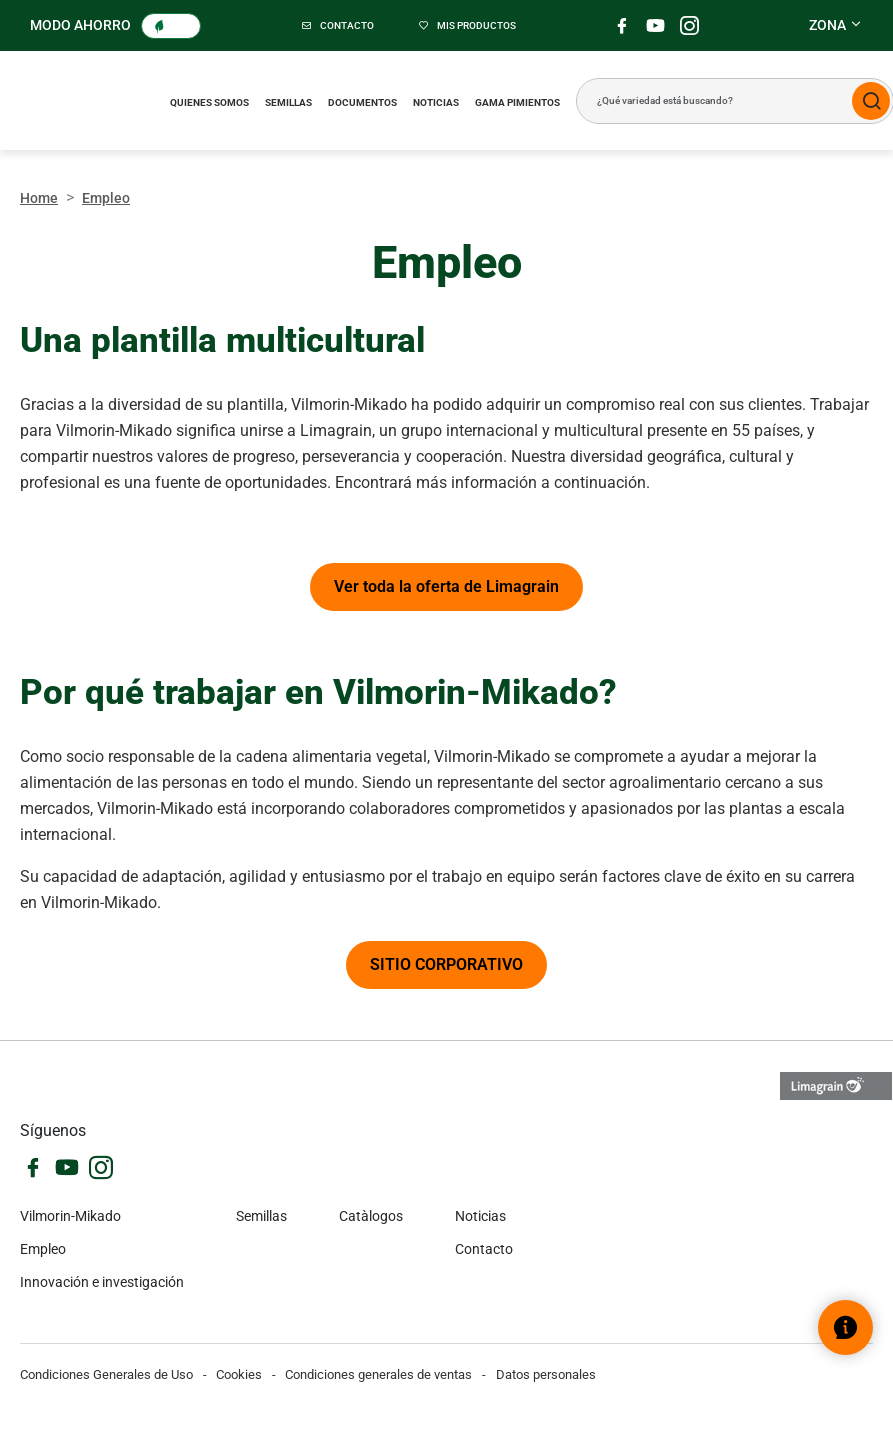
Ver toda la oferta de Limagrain (446, 586)
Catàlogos (371, 1216)
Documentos (362, 102)
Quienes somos (209, 102)
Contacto (484, 1249)
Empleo (43, 1249)
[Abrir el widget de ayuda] (845, 1327)
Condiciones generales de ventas (378, 1374)
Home (39, 198)
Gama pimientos (517, 102)
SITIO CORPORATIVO (446, 964)
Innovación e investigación (102, 1282)
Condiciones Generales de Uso (106, 1374)
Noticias (436, 102)
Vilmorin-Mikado (70, 1216)
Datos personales (546, 1374)
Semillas (288, 102)
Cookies (239, 1374)
